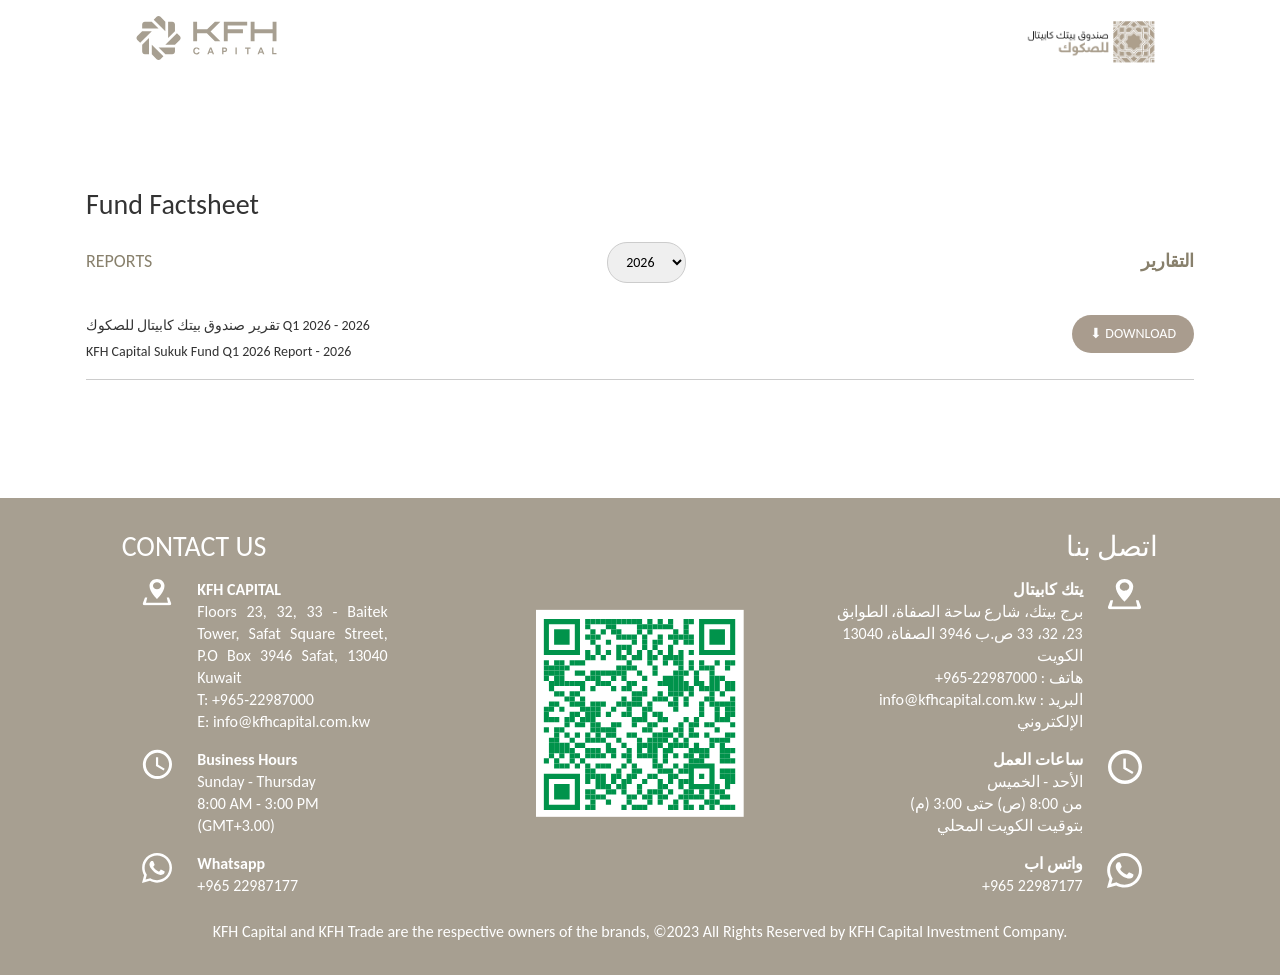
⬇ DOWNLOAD (1133, 333)
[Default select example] (646, 262)
